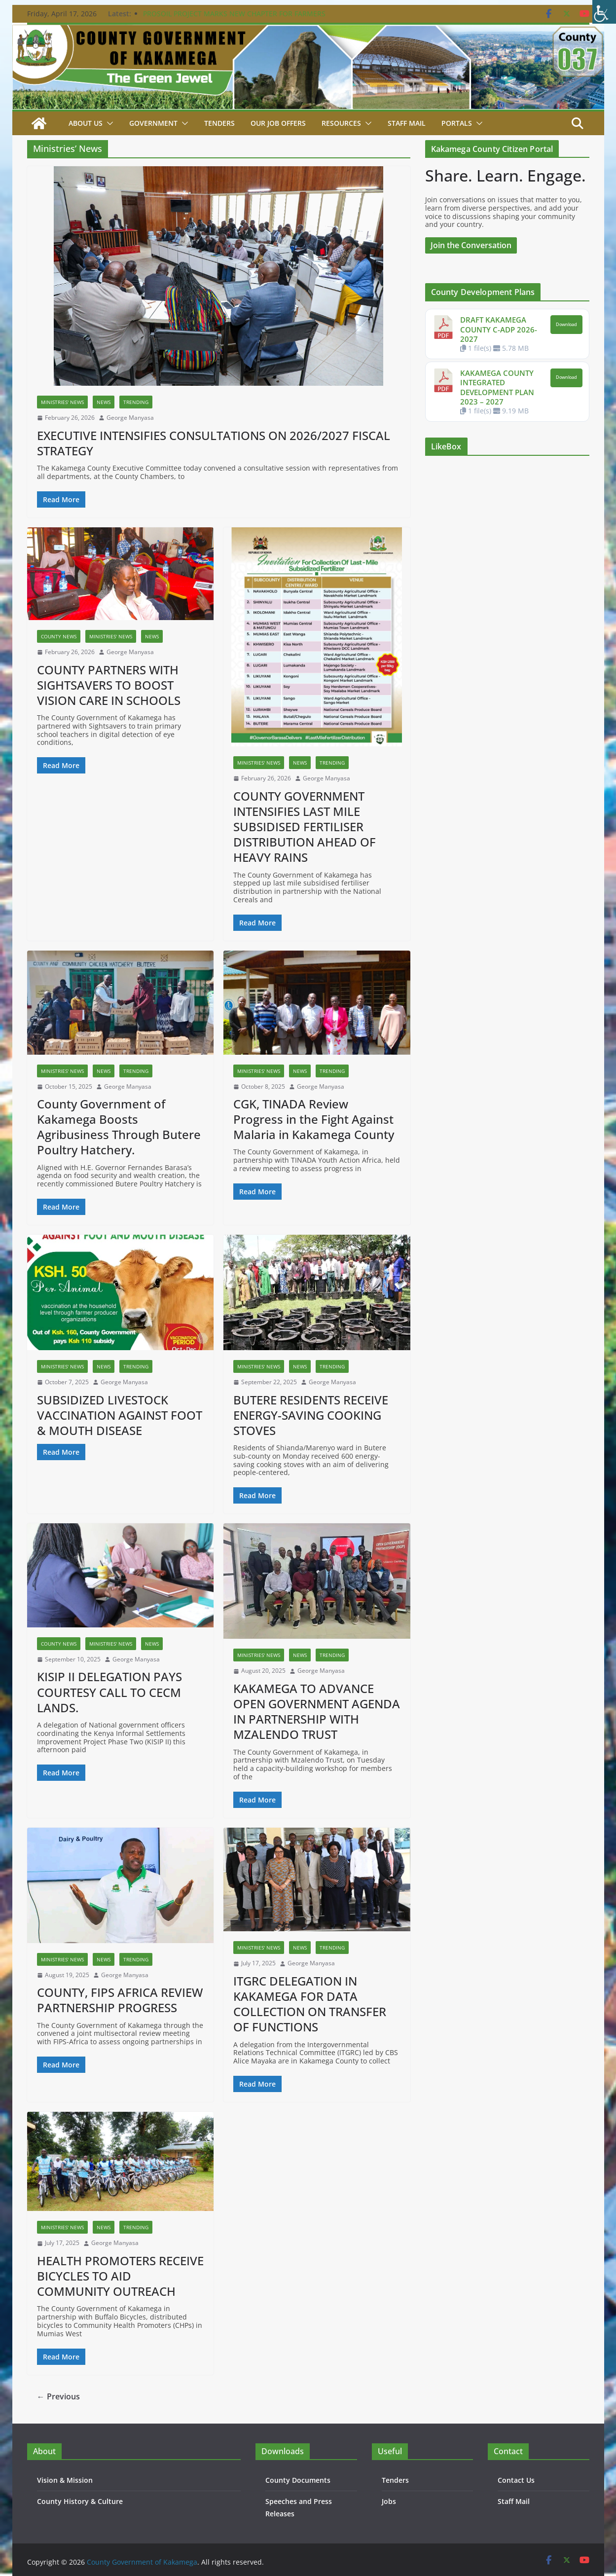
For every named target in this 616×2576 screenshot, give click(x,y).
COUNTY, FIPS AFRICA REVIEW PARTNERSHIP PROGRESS (120, 2000)
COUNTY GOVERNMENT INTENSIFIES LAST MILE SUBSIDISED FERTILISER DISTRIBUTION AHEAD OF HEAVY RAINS (304, 827)
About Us (86, 123)
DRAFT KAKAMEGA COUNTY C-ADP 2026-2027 (498, 329)
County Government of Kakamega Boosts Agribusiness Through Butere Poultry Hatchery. (119, 1127)
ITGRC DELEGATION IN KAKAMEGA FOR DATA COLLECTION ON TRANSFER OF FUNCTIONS (309, 2004)
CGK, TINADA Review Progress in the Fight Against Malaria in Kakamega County (313, 1119)
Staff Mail (514, 2501)
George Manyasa (130, 417)
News (103, 402)
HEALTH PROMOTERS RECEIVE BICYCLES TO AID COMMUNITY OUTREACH (120, 2275)
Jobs (389, 2501)
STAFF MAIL (407, 123)
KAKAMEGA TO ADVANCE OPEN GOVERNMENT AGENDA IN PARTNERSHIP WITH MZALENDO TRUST (316, 1711)
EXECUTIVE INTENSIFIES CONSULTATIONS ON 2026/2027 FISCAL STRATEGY (213, 443)
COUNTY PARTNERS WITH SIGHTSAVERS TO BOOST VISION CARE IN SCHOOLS (109, 685)
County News (58, 636)
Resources (341, 123)
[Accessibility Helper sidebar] (604, 12)
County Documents (297, 2480)
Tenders (219, 123)
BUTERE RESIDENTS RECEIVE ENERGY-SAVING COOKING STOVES (310, 1415)
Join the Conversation (471, 245)
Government (153, 123)
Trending (135, 402)
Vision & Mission (65, 2480)
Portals (456, 123)
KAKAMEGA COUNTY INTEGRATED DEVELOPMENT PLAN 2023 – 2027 (497, 387)
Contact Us (516, 2480)
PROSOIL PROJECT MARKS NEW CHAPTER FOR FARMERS (234, 13)
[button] (108, 123)
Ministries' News (62, 402)
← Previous (58, 2396)
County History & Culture (80, 2501)
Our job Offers (278, 123)
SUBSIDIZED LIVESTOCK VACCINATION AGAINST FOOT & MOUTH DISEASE (119, 1415)
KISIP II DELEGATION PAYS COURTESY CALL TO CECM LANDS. (109, 1691)
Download (566, 325)
